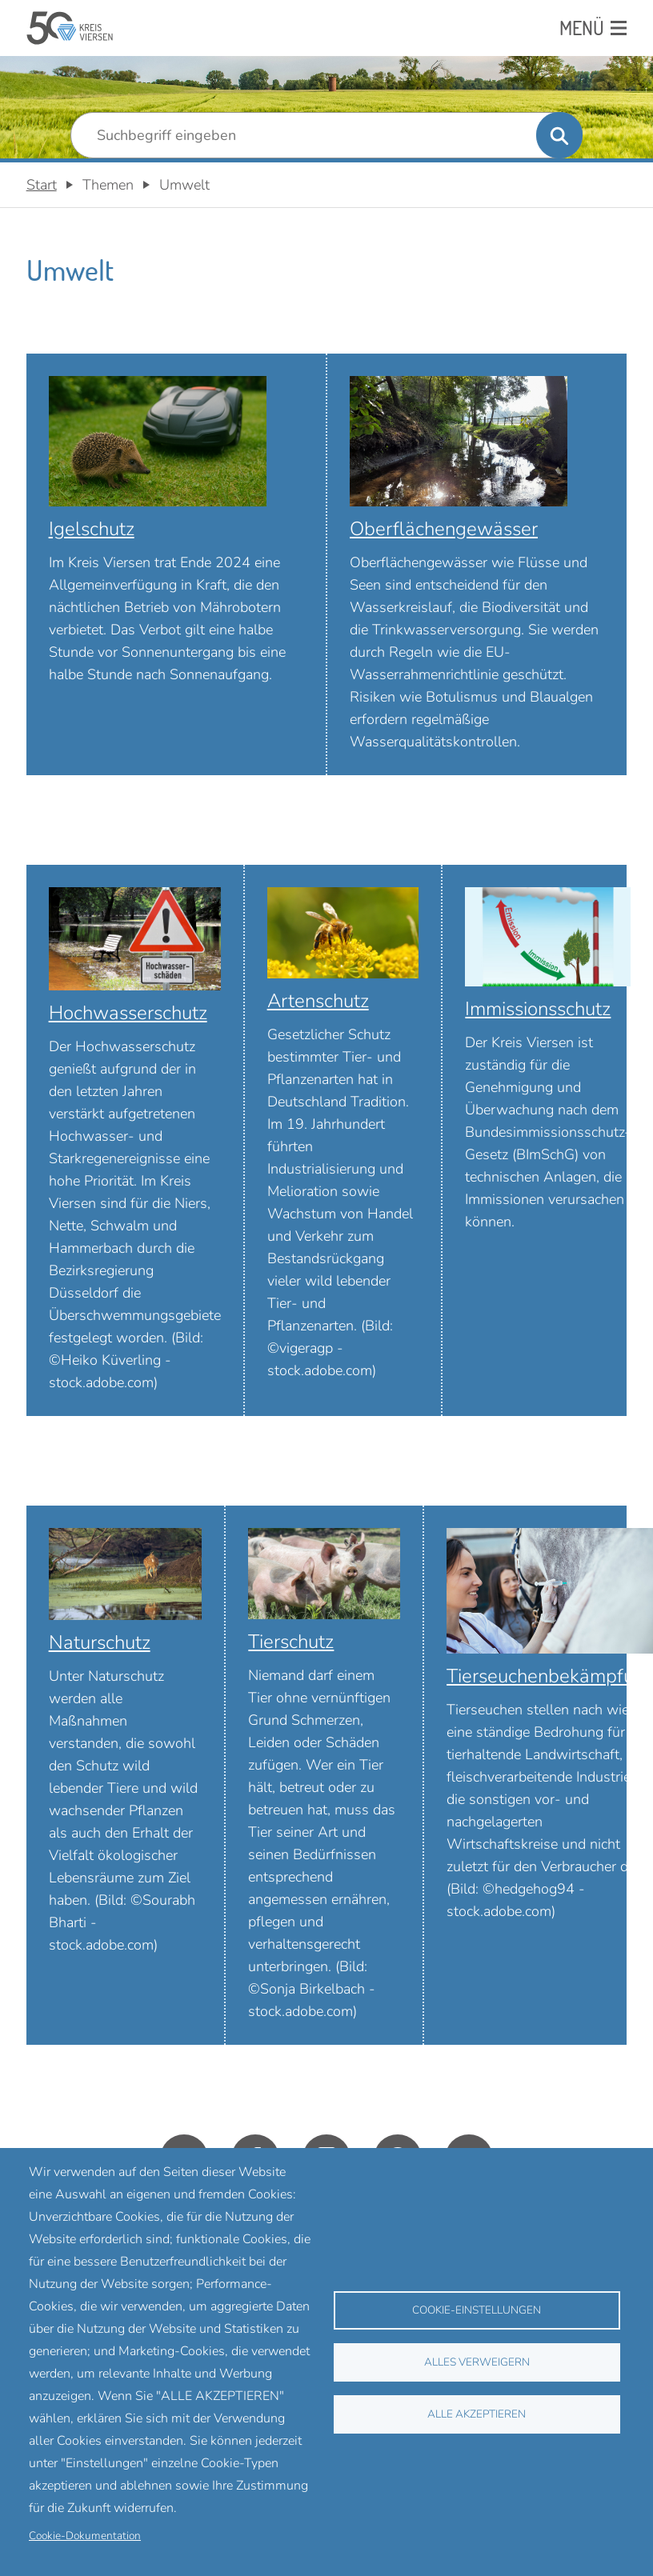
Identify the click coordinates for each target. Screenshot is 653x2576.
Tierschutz (291, 1641)
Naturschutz (99, 1642)
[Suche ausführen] (559, 135)
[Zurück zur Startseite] (70, 28)
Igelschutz (91, 529)
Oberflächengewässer (444, 529)
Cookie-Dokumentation (85, 2535)
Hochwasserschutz (128, 1013)
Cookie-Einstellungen (476, 2310)
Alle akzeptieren (476, 2414)
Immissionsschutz (538, 1009)
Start (41, 184)
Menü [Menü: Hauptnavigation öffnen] (581, 28)
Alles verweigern (477, 2362)
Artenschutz (318, 1001)
